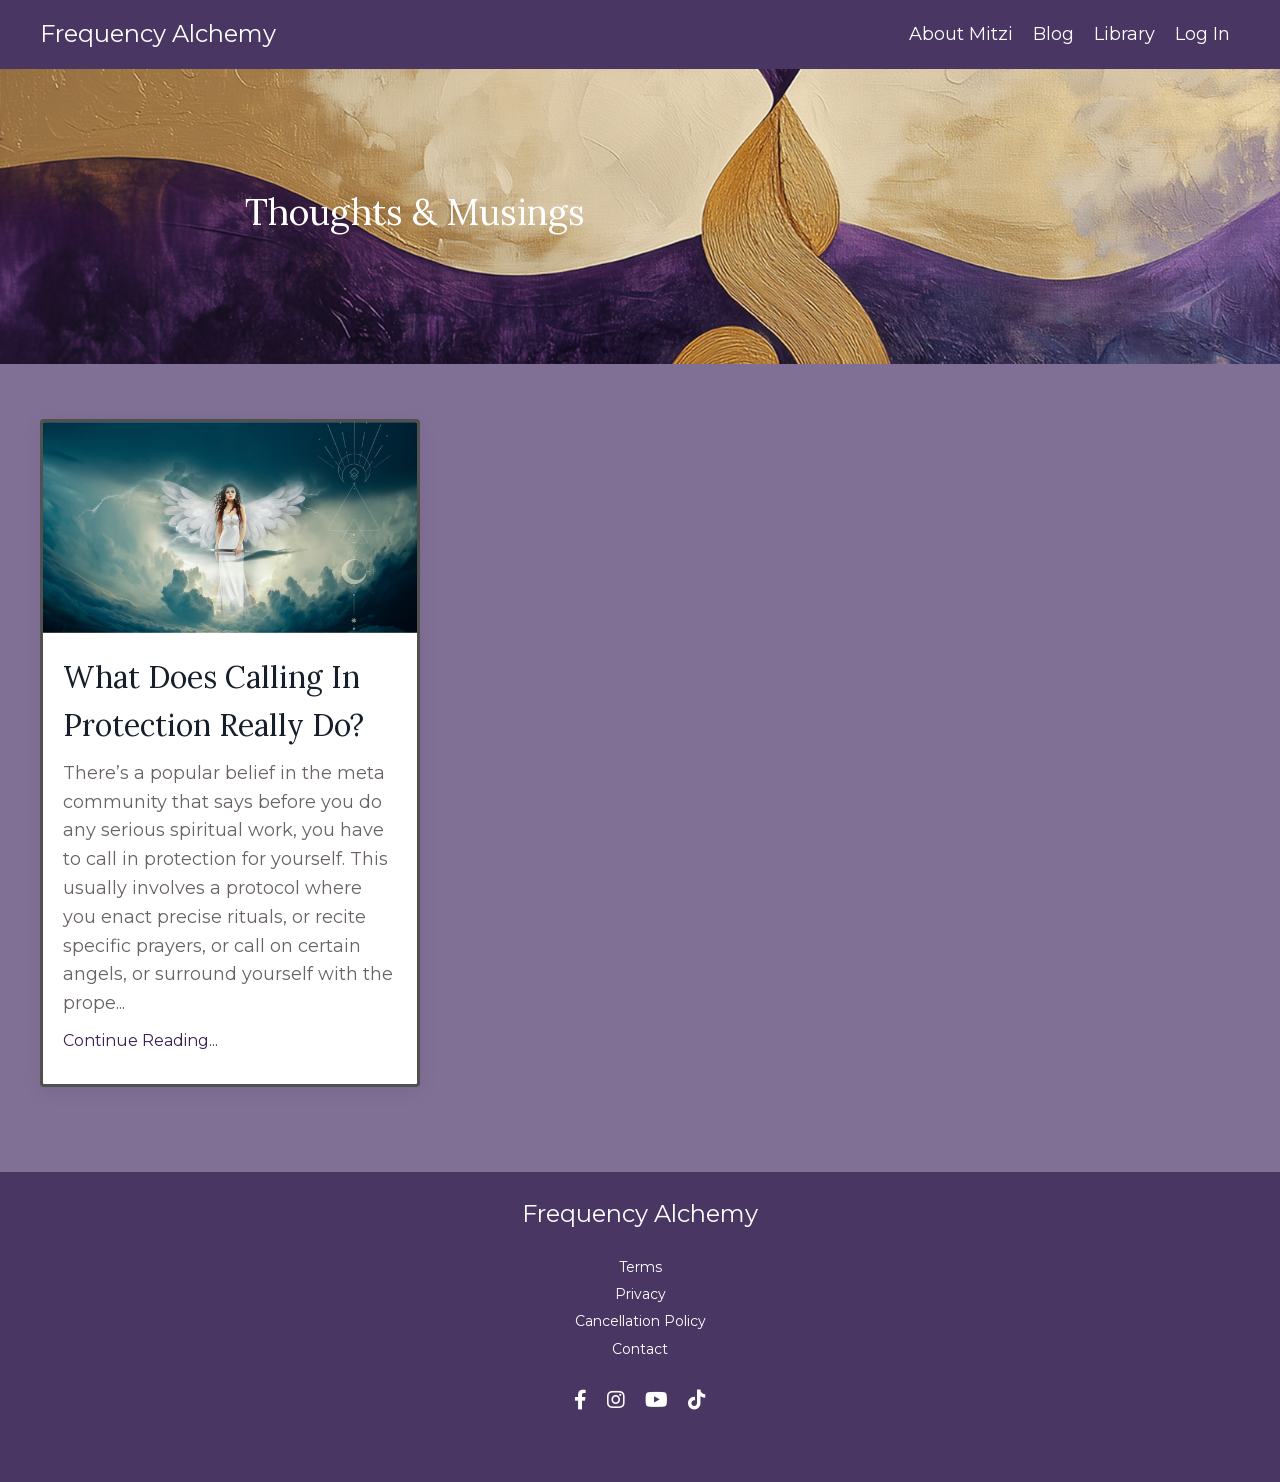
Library (1124, 34)
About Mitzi (961, 34)
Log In (1202, 34)
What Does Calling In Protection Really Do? (213, 701)
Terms (640, 1267)
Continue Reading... (140, 1040)
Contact (640, 1349)
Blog (1053, 34)
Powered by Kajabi (640, 1431)
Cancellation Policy (640, 1321)
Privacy (640, 1294)
